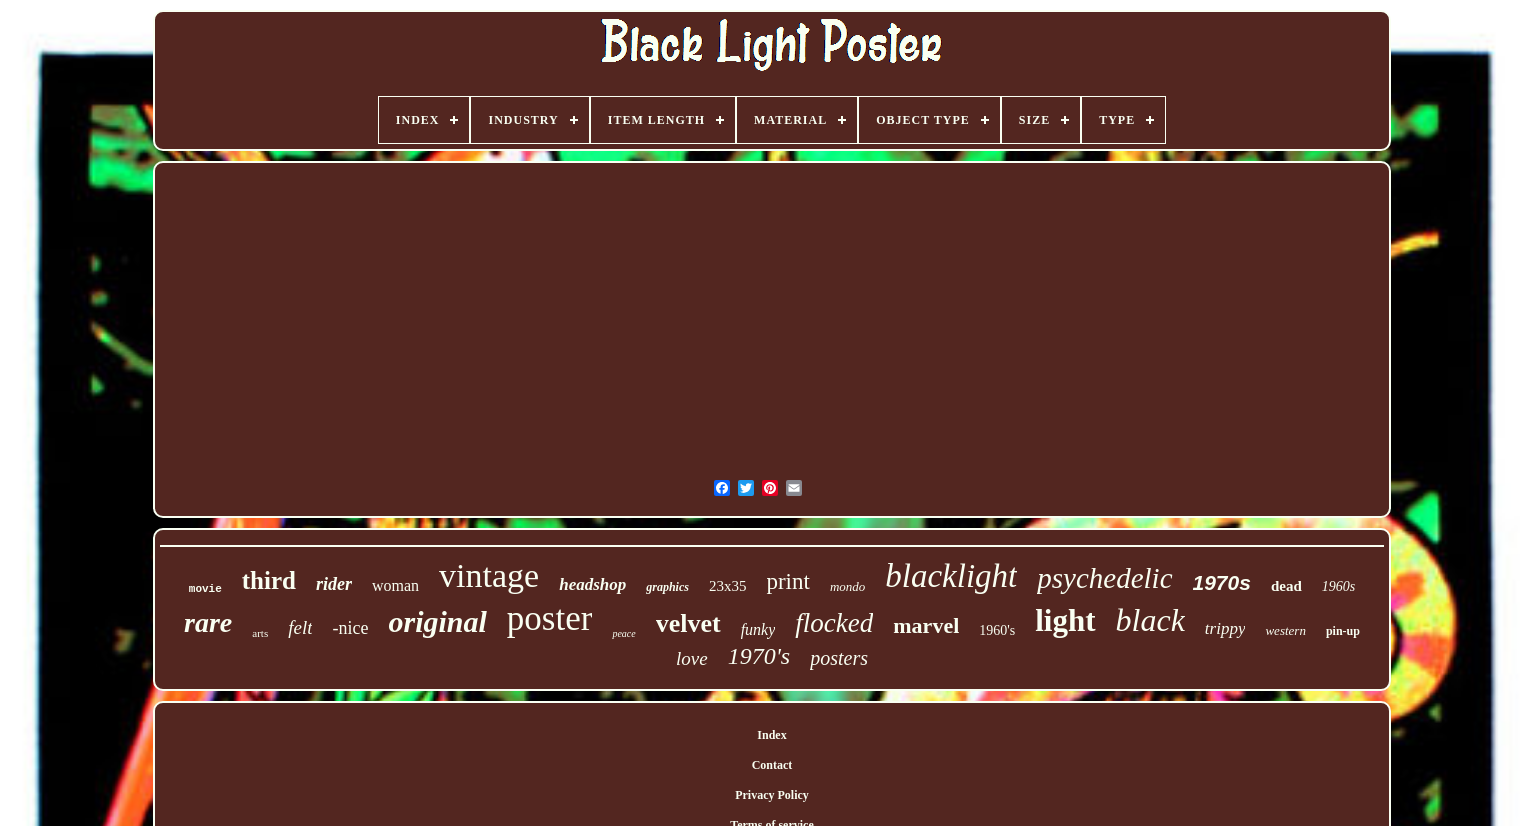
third (269, 580)
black (1150, 620)
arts (260, 633)
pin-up (1343, 631)
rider (334, 584)
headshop (592, 584)
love (692, 658)
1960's (997, 630)
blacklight (951, 576)
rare (208, 622)
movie (205, 589)
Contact (772, 765)
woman (395, 585)
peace (623, 633)
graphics (667, 587)
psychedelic (1104, 578)
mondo (847, 586)
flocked (834, 623)
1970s (1222, 582)
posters (839, 658)
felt (300, 627)
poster (550, 618)
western (1285, 630)
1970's (759, 656)
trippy (1225, 628)
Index (771, 735)
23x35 (728, 586)
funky (758, 629)
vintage (489, 575)
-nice (350, 628)
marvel (926, 625)
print (787, 581)
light (1065, 620)
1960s (1338, 586)
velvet (688, 623)
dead (1286, 586)
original (437, 621)
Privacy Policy (772, 795)
